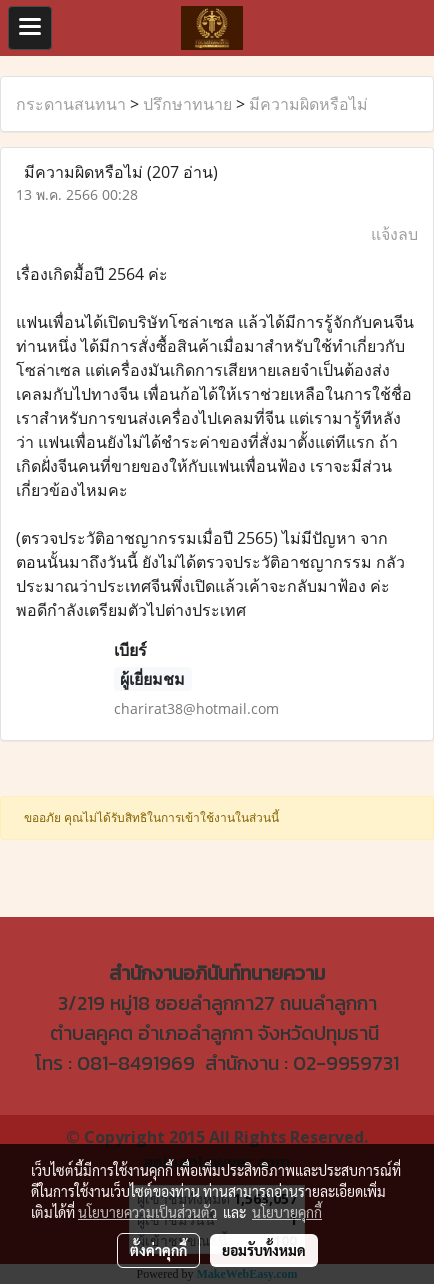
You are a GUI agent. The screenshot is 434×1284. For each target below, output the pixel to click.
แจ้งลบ (394, 234)
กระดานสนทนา (71, 104)
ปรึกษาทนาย (187, 104)
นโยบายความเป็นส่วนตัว (147, 1212)
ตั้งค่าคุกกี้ (158, 1250)
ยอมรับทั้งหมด (264, 1250)
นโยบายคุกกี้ (287, 1212)
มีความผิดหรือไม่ (308, 104)
